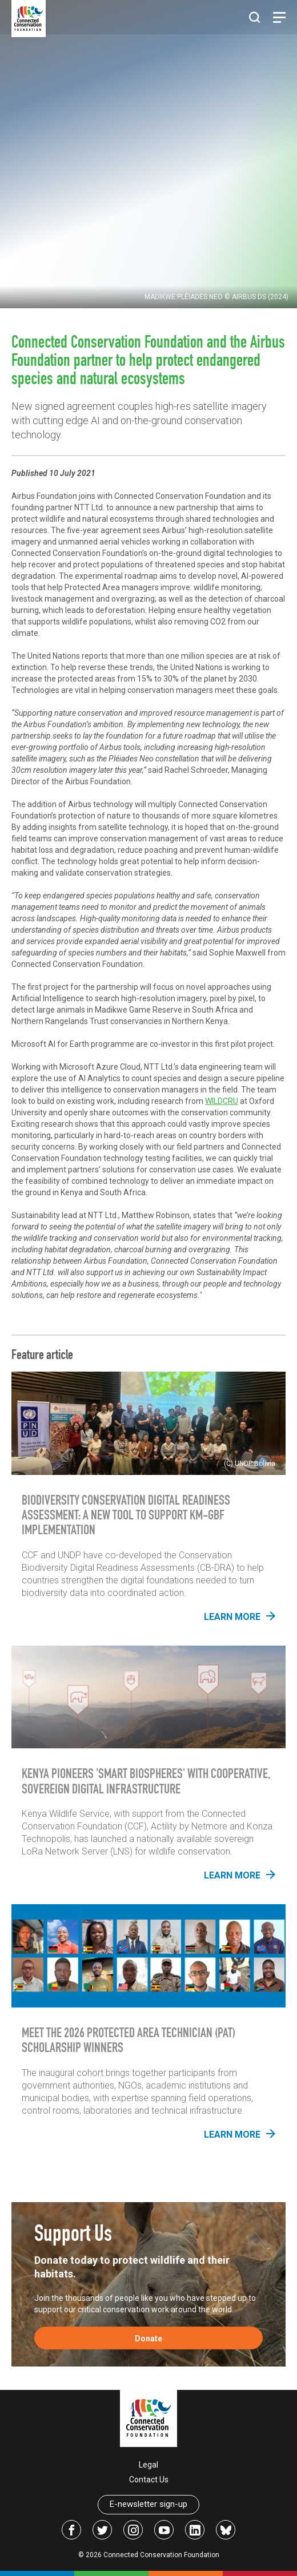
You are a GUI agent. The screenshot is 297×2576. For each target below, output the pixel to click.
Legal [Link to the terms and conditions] (148, 2464)
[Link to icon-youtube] (164, 2529)
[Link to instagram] (133, 2529)
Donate (148, 2338)
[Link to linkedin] (194, 2529)
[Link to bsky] (225, 2529)
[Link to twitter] (102, 2529)
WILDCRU (221, 1101)
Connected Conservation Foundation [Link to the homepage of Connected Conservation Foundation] (161, 2555)
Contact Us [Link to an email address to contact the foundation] (148, 2479)
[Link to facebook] (71, 2529)
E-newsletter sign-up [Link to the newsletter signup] (148, 2504)
